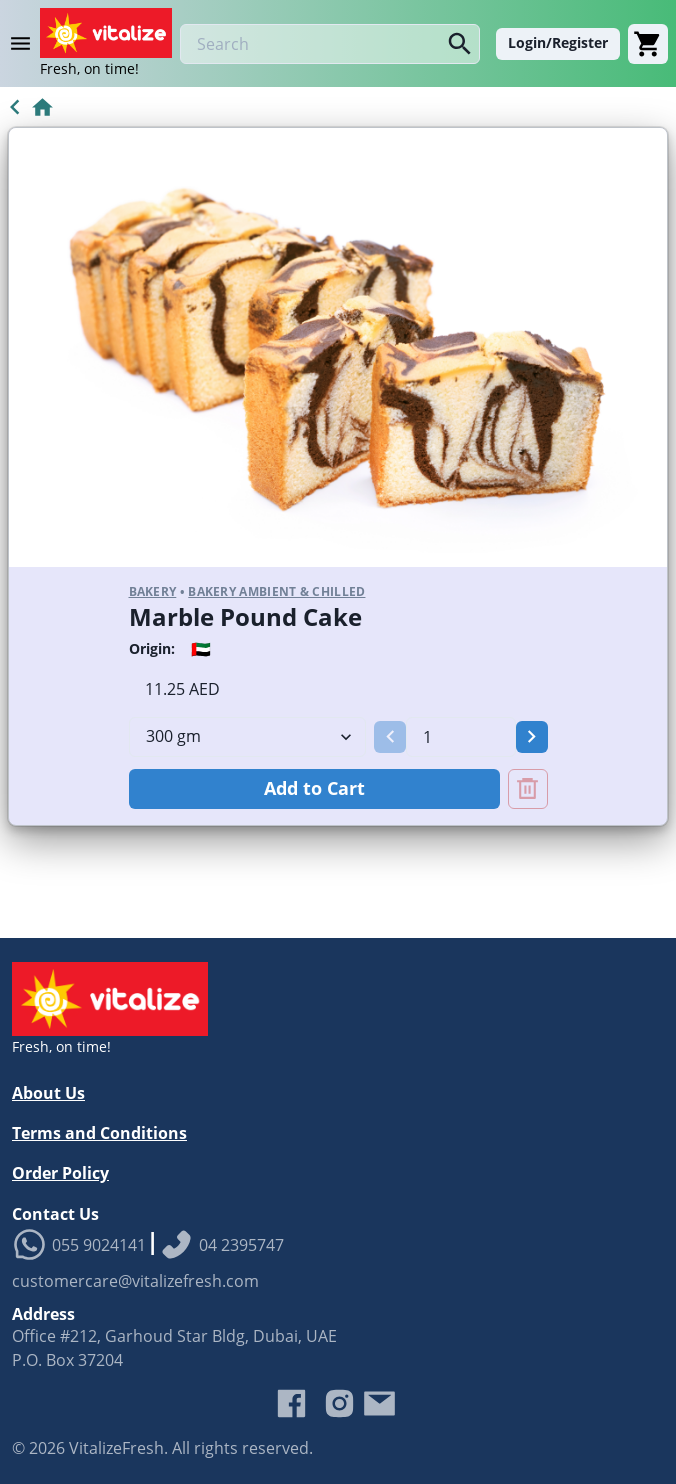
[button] (390, 737)
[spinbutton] (460, 737)
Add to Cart (314, 788)
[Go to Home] (27, 107)
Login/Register (558, 42)
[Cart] (648, 44)
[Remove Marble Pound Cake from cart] (528, 789)
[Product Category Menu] (24, 44)
